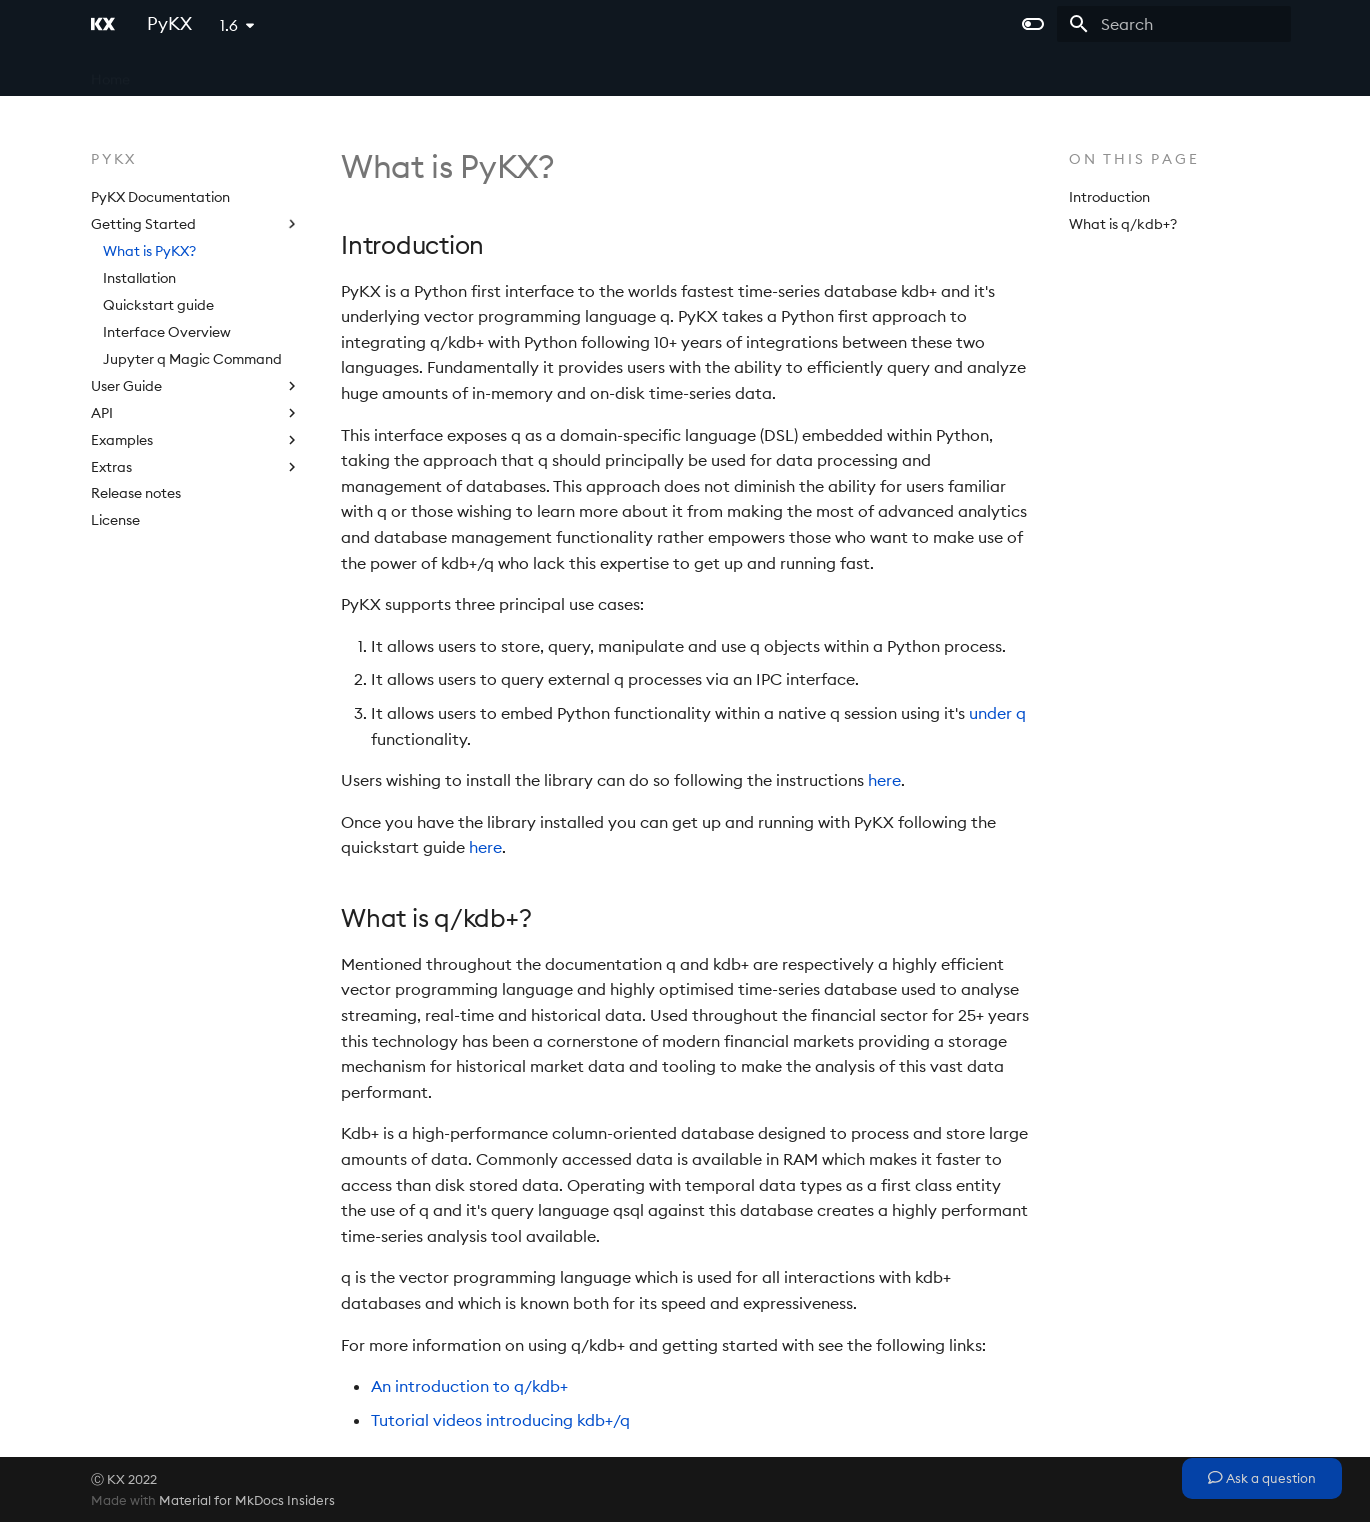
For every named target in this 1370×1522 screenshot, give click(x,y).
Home (110, 73)
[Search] (1174, 24)
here (884, 780)
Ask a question (1262, 1478)
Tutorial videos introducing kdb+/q (500, 1420)
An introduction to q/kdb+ (469, 1386)
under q (997, 713)
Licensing (557, 73)
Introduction (1109, 197)
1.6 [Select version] (229, 25)
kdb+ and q (191, 73)
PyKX (629, 73)
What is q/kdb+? (1123, 224)
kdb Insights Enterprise (429, 73)
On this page (1134, 159)
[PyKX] (103, 24)
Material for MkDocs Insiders (247, 1500)
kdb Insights (291, 73)
